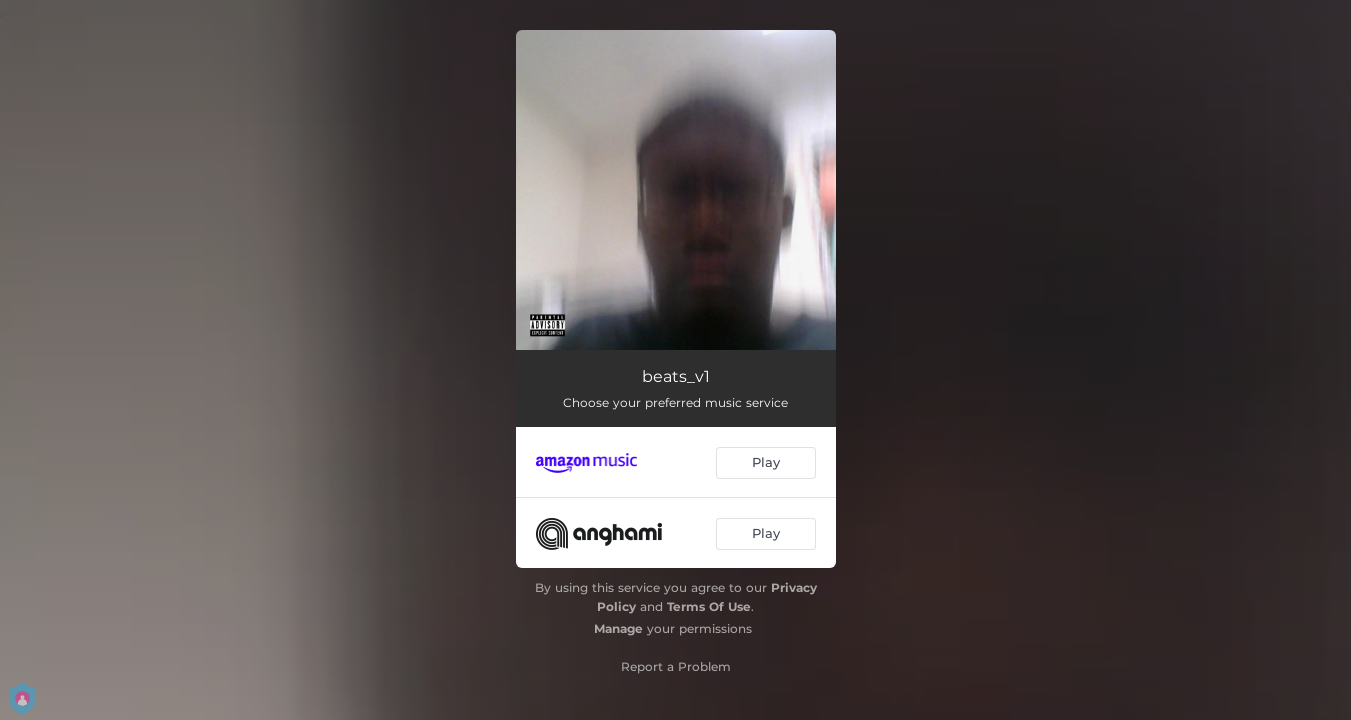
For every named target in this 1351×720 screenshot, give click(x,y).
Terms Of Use (709, 606)
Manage (618, 628)
